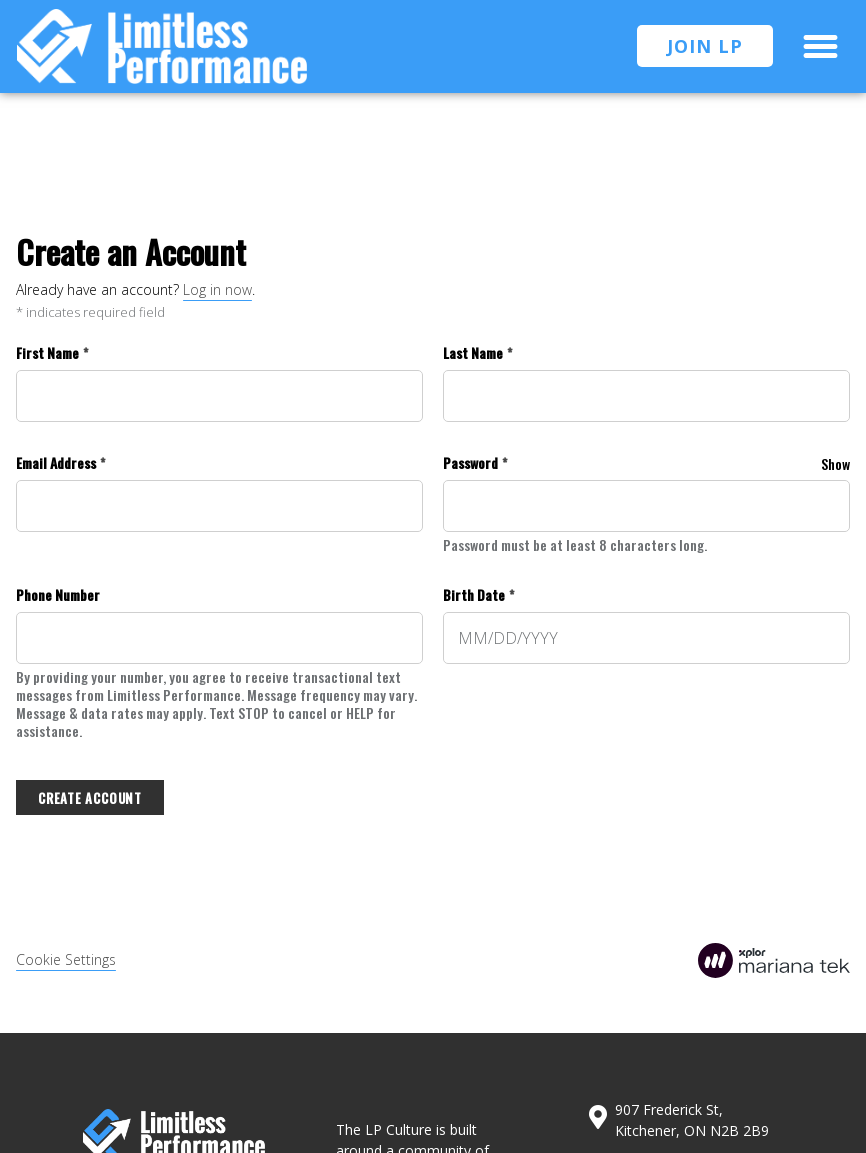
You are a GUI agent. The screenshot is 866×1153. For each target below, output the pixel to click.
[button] (821, 47)
